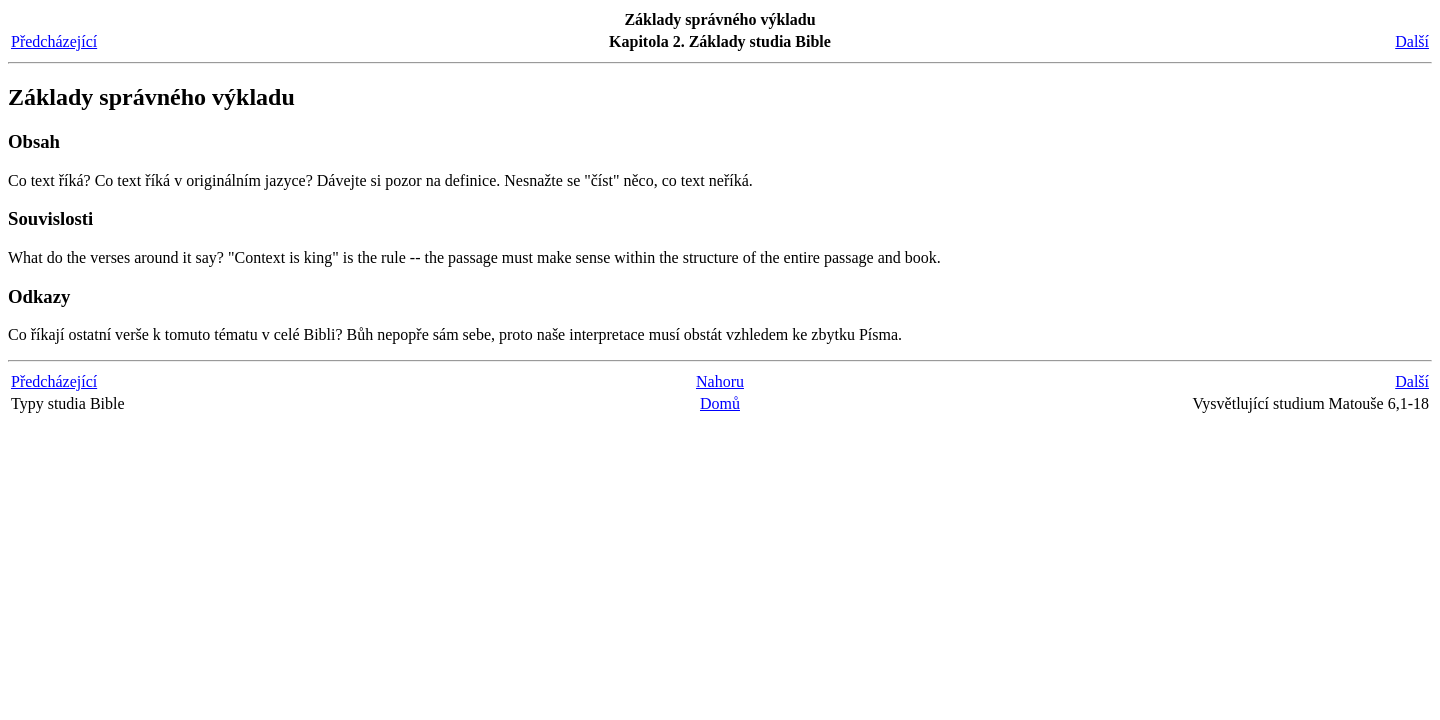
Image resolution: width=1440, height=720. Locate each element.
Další (1412, 41)
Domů (720, 403)
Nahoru (720, 381)
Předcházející (54, 41)
